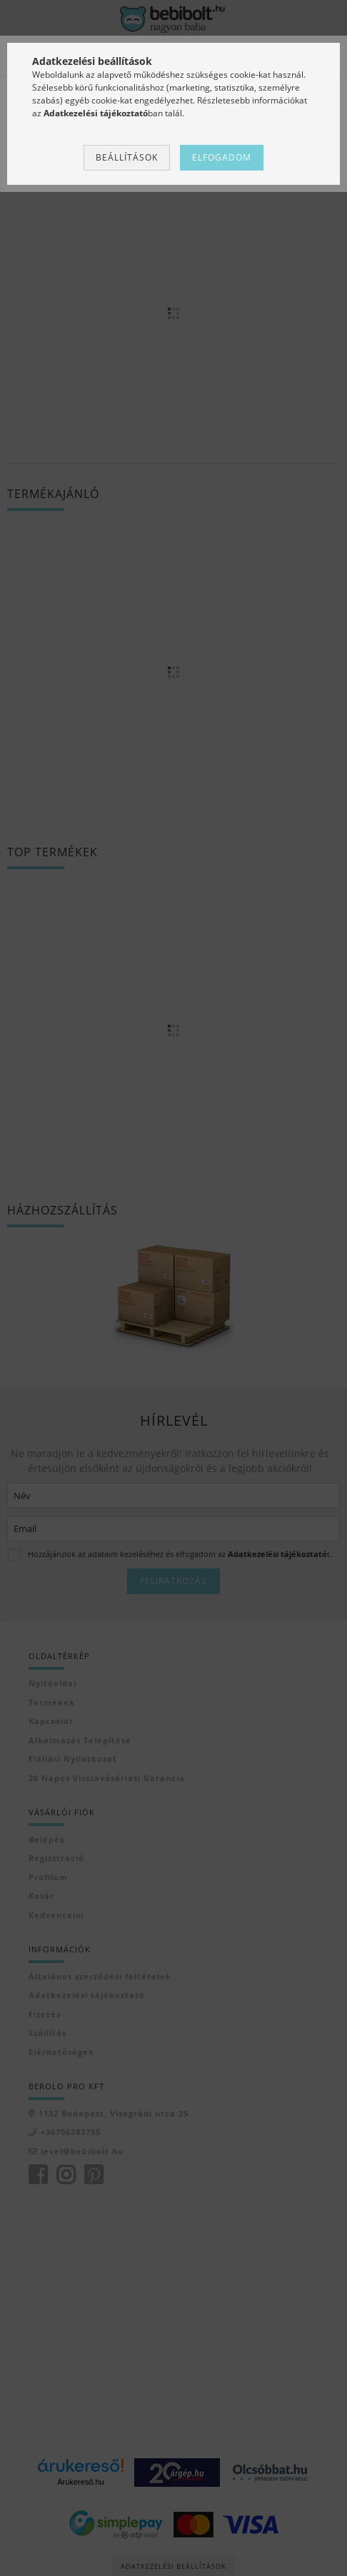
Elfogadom (221, 157)
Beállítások (127, 157)
